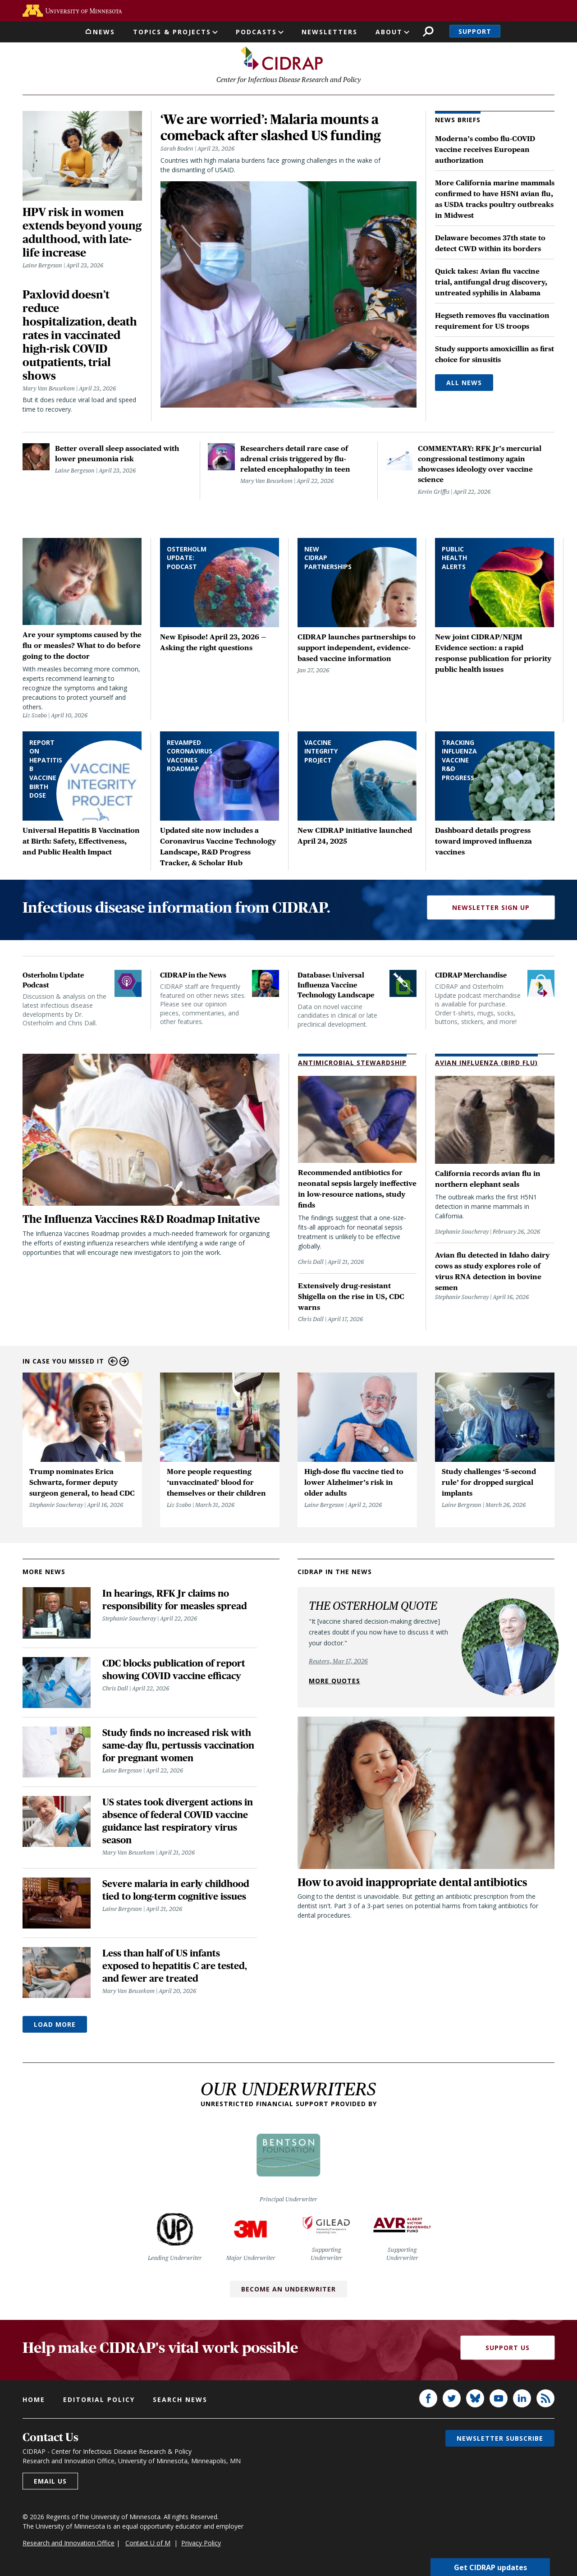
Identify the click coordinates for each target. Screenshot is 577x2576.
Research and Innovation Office (68, 2545)
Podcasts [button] (256, 32)
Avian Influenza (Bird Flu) (486, 1065)
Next (124, 1363)
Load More (55, 2026)
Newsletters (329, 32)
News (104, 32)
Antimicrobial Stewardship (352, 1065)
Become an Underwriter (288, 2291)
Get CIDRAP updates (490, 2567)
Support (474, 31)
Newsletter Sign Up (491, 909)
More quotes (334, 1683)
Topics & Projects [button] (172, 32)
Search (428, 31)
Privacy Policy (201, 2545)
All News (464, 385)
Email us (50, 2483)
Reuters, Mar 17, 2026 (338, 1663)
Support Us (507, 2350)
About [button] (389, 32)
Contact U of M (147, 2545)
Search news (180, 2401)
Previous (113, 1363)
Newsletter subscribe (500, 2440)
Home (34, 2401)
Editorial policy (99, 2401)
